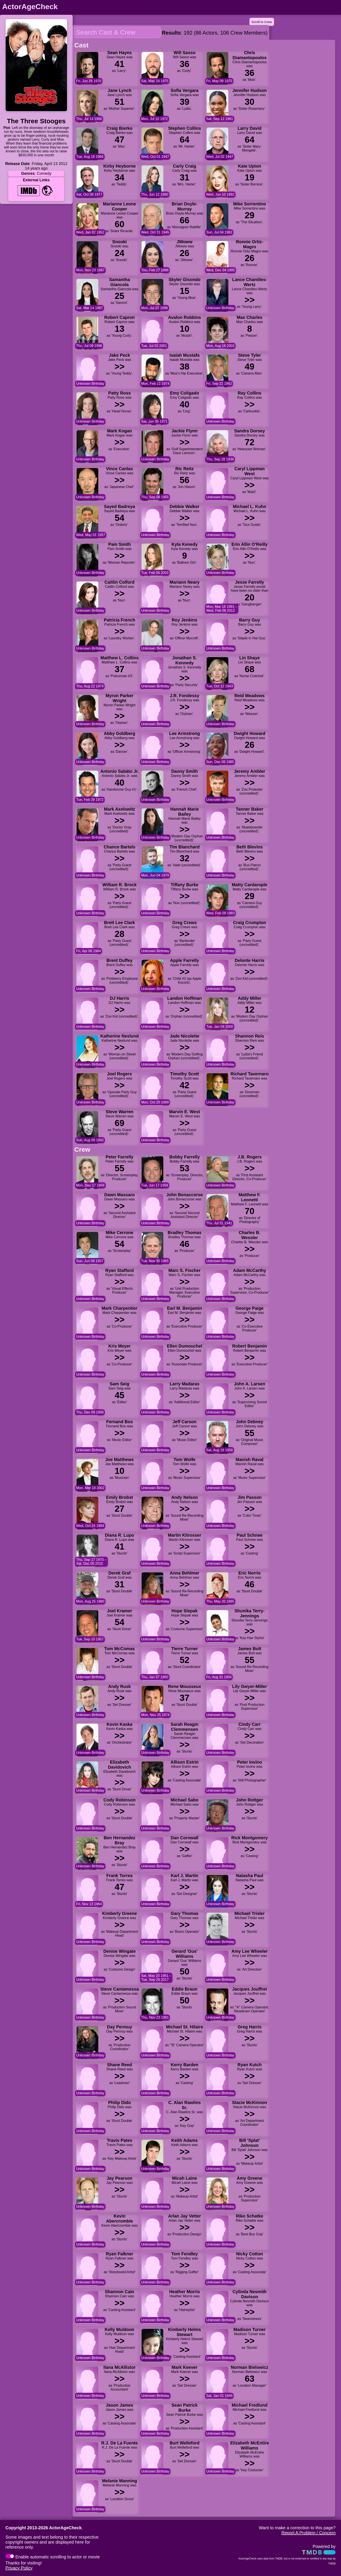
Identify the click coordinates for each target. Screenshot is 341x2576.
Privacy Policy (18, 2568)
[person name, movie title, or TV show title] (108, 7)
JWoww (184, 241)
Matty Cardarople (249, 884)
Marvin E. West (184, 1111)
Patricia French (119, 620)
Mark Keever (184, 2367)
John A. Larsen (249, 1383)
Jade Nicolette (184, 1036)
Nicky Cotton (249, 2253)
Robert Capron (119, 317)
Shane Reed (119, 2064)
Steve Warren (119, 1111)
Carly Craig (184, 166)
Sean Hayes (119, 52)
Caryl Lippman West (249, 471)
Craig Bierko (119, 128)
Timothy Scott (184, 1073)
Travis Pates (119, 2140)
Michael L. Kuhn (249, 506)
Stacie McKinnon (249, 2102)
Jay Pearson (119, 2178)
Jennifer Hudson (249, 90)
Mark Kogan (119, 430)
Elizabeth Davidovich (119, 1765)
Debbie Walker (184, 506)
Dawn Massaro (119, 1194)
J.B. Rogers (249, 1157)
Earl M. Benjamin (184, 1308)
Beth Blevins (249, 847)
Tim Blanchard (184, 847)
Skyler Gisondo (185, 279)
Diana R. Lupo (119, 1535)
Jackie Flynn (184, 430)
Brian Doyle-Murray (184, 206)
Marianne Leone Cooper (119, 206)
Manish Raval (249, 1459)
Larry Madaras (184, 1383)
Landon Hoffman (184, 998)
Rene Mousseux (184, 1686)
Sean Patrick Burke (184, 2408)
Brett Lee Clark (119, 922)
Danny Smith (184, 771)
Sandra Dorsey (249, 430)
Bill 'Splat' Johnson (249, 2143)
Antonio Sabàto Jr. (119, 771)
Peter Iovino (249, 1762)
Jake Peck (119, 355)
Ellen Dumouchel (184, 1346)
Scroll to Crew (262, 22)
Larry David (249, 128)
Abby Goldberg (119, 733)
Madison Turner (249, 2329)
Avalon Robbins (184, 317)
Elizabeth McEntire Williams (249, 2445)
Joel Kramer (119, 1610)
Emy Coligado (184, 393)
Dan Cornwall (184, 1837)
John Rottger (249, 1800)
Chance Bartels (119, 847)
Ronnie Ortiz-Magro (249, 244)
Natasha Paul (249, 1875)
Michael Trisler (249, 1913)
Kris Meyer (119, 1346)
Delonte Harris (249, 960)
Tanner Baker (249, 809)
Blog (290, 7)
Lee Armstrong (184, 733)
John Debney (249, 1421)
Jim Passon (249, 1497)
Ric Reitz (184, 468)
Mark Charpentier (119, 1308)
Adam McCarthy (249, 1270)
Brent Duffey (119, 960)
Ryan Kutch (249, 2064)
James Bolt (249, 1648)
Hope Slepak (184, 1610)
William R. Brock (119, 884)
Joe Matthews (119, 1459)
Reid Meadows (249, 695)
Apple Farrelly (184, 960)
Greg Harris (249, 2026)
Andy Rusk (119, 1686)
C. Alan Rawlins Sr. (184, 2105)
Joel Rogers (119, 1073)
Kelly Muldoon (119, 2329)
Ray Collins (249, 393)
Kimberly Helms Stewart (184, 2332)
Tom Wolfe (184, 1459)
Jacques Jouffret (249, 1989)
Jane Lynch (119, 90)
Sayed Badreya (119, 506)
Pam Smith (119, 544)
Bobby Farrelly (184, 1157)
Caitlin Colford (119, 582)
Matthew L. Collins (119, 657)
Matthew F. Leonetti (250, 1197)
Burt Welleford (184, 2443)
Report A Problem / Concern (308, 2532)
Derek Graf (119, 1573)
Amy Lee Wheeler (249, 1951)
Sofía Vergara (184, 90)
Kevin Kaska (119, 1724)
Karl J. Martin (184, 1875)
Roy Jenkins (184, 620)
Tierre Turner (184, 1648)
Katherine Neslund (119, 1036)
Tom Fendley (184, 2253)
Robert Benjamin (249, 1346)
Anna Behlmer (184, 1573)
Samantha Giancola (119, 282)
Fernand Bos (119, 1421)
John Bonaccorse (184, 1194)
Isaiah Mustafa (184, 355)
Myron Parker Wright (119, 698)
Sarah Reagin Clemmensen (184, 1727)
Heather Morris (184, 2291)
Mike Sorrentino (249, 204)
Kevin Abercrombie (119, 2218)
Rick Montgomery (249, 1837)
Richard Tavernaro (249, 1073)
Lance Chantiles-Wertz (249, 282)
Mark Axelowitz (119, 809)
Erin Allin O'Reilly (249, 544)
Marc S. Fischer (184, 1270)
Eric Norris (249, 1573)
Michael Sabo (184, 1800)
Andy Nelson (184, 1497)
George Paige (250, 1308)
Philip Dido (119, 2102)
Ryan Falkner (119, 2253)
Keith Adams (184, 2140)
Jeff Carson (184, 1421)
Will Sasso (184, 52)
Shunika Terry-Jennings (249, 1613)
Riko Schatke (249, 2216)
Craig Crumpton (249, 922)
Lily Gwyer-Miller (249, 1686)
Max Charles (249, 317)
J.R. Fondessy (184, 695)
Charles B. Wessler (249, 1235)
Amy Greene (249, 2178)
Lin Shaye (249, 657)
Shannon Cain (119, 2291)
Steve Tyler (249, 355)
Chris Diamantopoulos (249, 55)
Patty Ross (119, 393)
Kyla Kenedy (184, 544)
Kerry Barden (184, 2064)
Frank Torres (119, 1875)
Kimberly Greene (119, 1913)
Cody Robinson (119, 1800)
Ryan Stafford (119, 1270)
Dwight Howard (249, 733)
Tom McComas (119, 1648)
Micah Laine (184, 2178)
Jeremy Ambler (249, 771)
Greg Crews (184, 922)
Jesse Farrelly (249, 582)
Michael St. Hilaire (184, 2026)
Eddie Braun (184, 1989)
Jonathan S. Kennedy (184, 660)
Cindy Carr (249, 1724)
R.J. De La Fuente (119, 2443)
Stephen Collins (184, 128)
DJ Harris (119, 998)
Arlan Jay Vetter (184, 2216)
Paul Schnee (249, 1535)
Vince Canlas (119, 468)
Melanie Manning (119, 2480)
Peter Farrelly (119, 1157)
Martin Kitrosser (184, 1535)
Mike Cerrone (119, 1232)
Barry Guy (249, 620)
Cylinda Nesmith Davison (249, 2294)
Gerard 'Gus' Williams (184, 1954)
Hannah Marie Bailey (184, 811)
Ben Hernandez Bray (119, 1840)
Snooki (119, 241)
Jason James (119, 2405)
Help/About (320, 7)
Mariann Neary (184, 582)
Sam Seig (119, 1383)
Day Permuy (119, 2026)
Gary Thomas (184, 1913)
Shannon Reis (249, 1036)
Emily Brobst (119, 1497)
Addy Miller (249, 998)
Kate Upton (249, 166)
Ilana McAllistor (119, 2367)
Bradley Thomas (184, 1232)
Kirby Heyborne (119, 166)
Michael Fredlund (249, 2405)
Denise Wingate (119, 1951)
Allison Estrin (184, 1762)
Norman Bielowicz (249, 2367)
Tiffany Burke (184, 884)
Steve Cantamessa (119, 1989)
